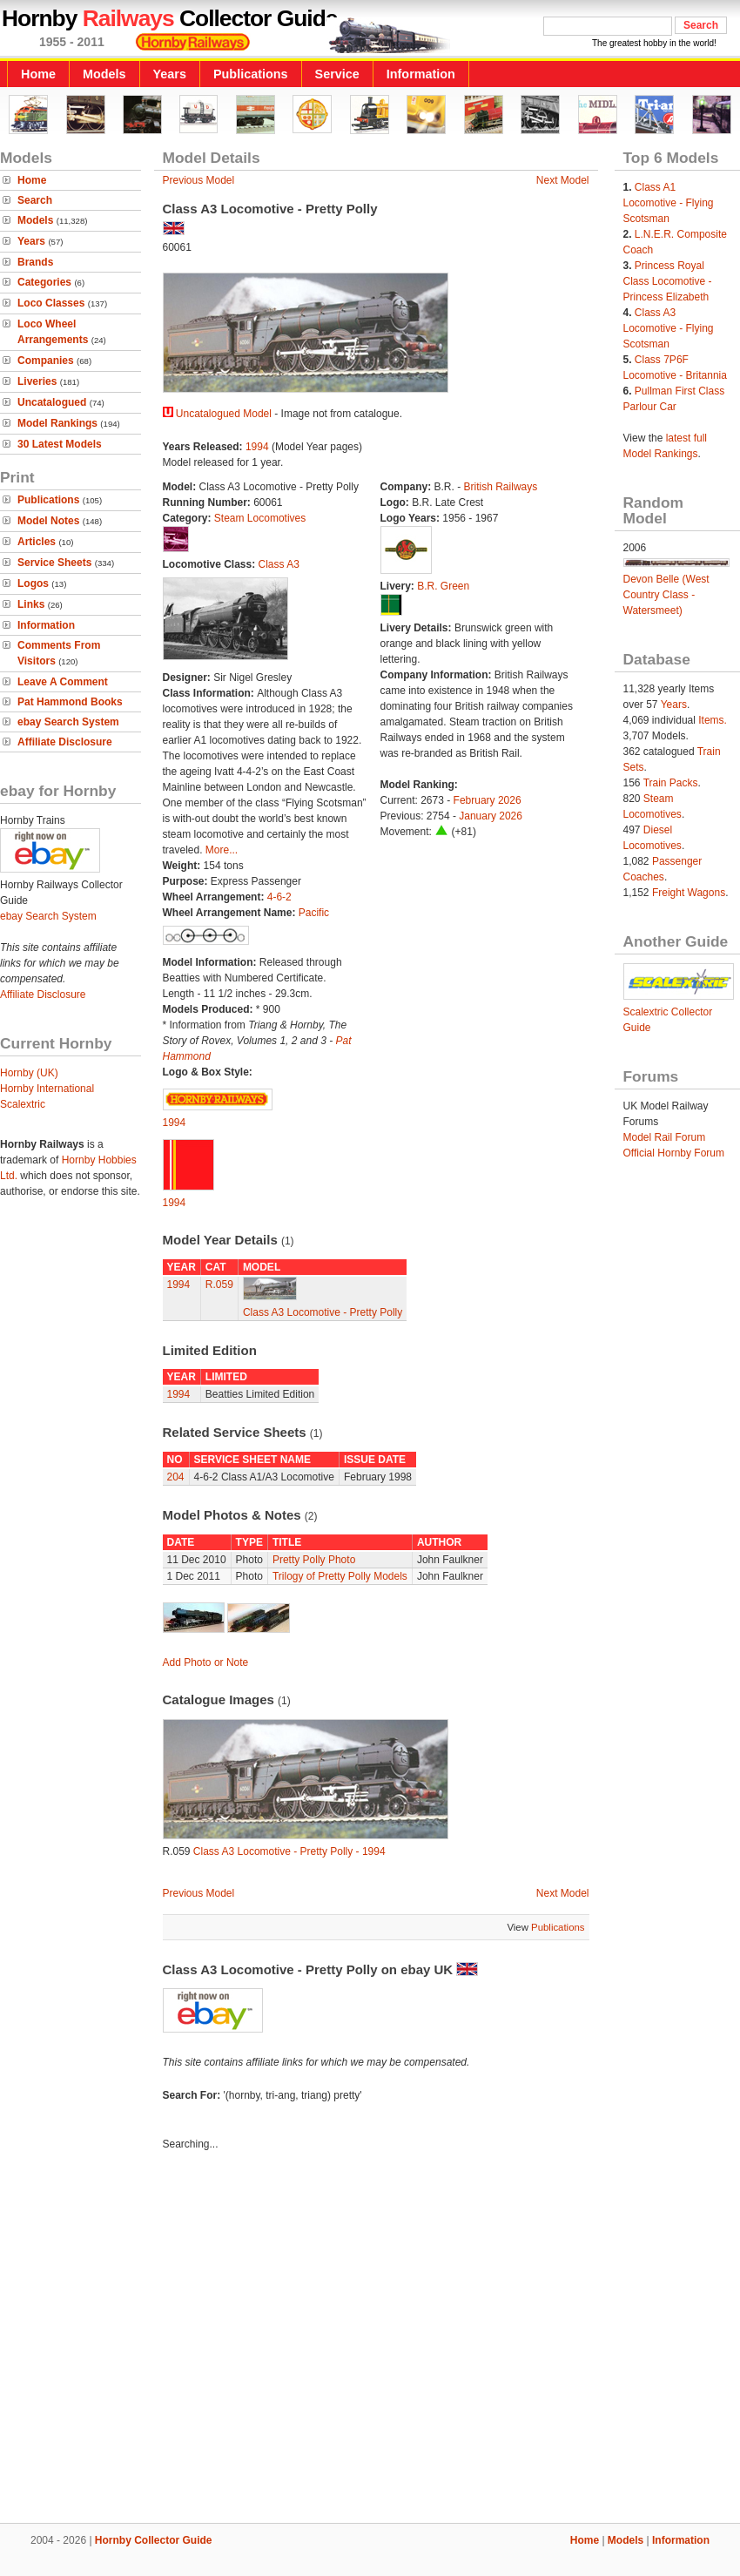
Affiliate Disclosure (64, 742)
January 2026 (490, 816)
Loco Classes (50, 303)
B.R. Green (443, 586)
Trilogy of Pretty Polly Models (339, 1576)
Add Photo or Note (206, 1662)
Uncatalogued (51, 402)
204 (176, 1477)
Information (421, 74)
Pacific (314, 913)
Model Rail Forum (664, 1137)
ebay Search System (68, 722)
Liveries (37, 381)
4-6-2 (279, 897)
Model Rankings (57, 423)
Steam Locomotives (260, 518)
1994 (257, 447)
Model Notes (48, 521)
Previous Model (199, 180)
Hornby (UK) (29, 1073)
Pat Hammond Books (70, 702)
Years (169, 74)
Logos (33, 583)
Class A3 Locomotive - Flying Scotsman (668, 328)
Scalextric (22, 1104)
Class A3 (279, 564)
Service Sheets (54, 562)
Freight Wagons (688, 893)
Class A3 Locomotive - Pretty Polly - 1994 (289, 1851)
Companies (45, 360)
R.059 (219, 1284)
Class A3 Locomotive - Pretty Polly (322, 1312)
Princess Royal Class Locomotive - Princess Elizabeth (667, 281)
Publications (250, 74)
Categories (44, 282)
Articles (36, 542)
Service (337, 74)
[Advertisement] (370, 2339)
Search (34, 200)
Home (38, 74)
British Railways (501, 487)
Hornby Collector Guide (153, 2540)
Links (30, 604)
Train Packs (670, 783)
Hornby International (47, 1088)
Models (104, 74)
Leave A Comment (62, 682)
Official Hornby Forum (673, 1153)
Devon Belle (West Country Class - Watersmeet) (666, 595)
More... (221, 850)
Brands (35, 262)
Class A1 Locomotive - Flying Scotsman (668, 203)
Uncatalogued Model (224, 414)
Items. (712, 720)
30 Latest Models (59, 444)
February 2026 (487, 800)
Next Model (562, 180)
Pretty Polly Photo (313, 1560)
